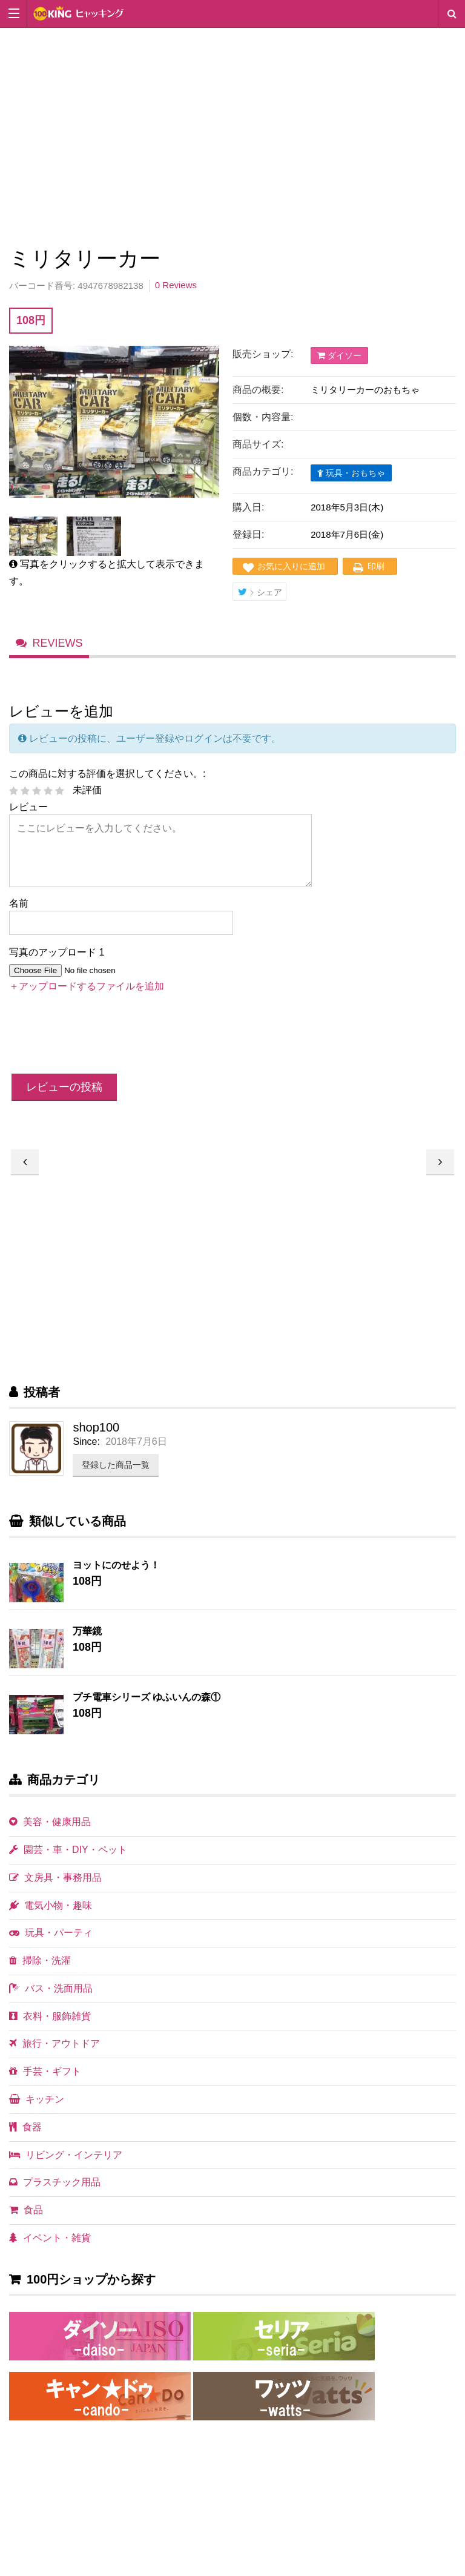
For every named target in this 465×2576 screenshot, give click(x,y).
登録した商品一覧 (116, 1476)
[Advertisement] (232, 134)
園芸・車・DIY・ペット (68, 1860)
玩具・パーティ (51, 1944)
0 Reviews (176, 285)
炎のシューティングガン (25, 1173)
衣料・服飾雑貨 (50, 2027)
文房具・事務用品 (55, 1888)
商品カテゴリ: (262, 471)
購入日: (248, 507)
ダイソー (339, 355)
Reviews (58, 652)
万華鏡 (87, 1642)
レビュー (28, 818)
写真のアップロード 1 (56, 964)
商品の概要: (257, 390)
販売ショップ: (262, 354)
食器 (25, 2138)
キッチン (36, 2110)
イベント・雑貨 (50, 2249)
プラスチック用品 (55, 2193)
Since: (86, 1453)
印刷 (376, 566)
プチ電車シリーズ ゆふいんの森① (146, 1708)
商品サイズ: (257, 444)
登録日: (248, 534)
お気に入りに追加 (291, 566)
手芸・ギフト (45, 2083)
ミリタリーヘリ (440, 1173)
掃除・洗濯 (40, 1972)
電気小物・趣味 (50, 1916)
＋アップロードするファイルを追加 (86, 997)
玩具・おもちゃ (351, 473)
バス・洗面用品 (51, 1999)
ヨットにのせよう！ (116, 1576)
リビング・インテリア (65, 2166)
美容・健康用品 (50, 1833)
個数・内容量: (262, 417)
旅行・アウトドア (54, 2055)
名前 (18, 915)
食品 (26, 2221)
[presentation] (101, 1046)
